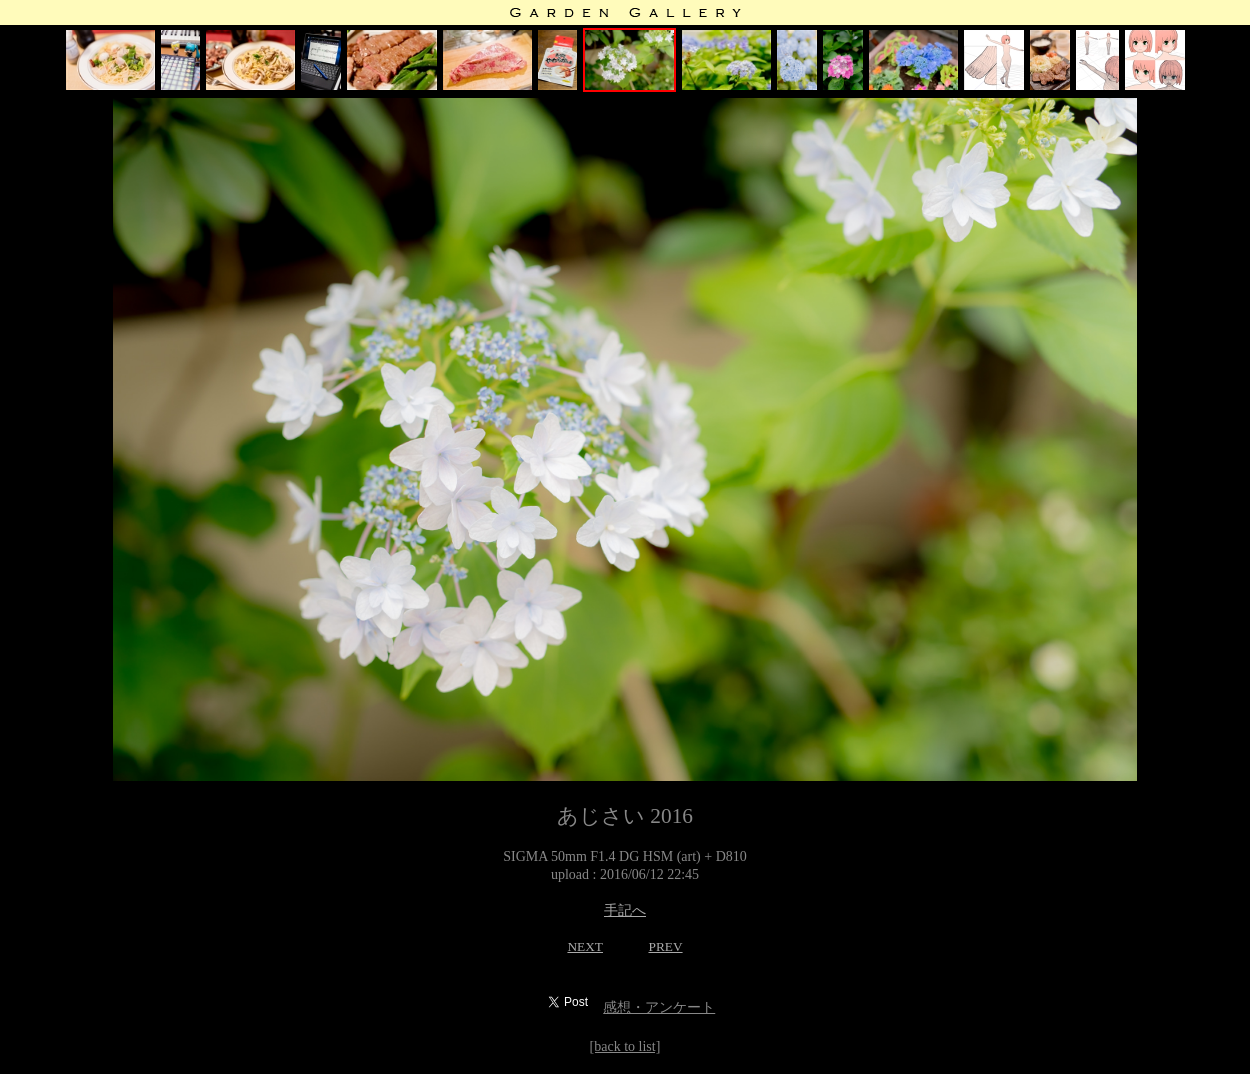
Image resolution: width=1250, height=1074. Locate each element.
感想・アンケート (659, 1007)
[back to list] (625, 1046)
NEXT (585, 946)
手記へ (625, 910)
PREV (665, 946)
